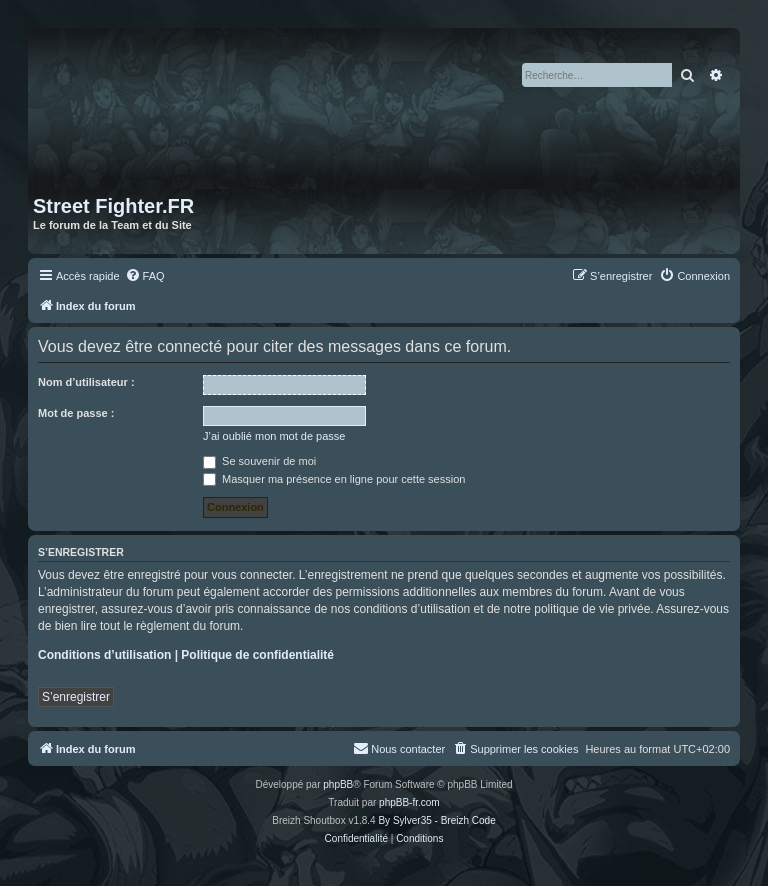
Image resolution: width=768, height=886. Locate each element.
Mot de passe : (76, 413)
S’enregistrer (76, 697)
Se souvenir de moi (259, 461)
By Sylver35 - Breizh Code (436, 820)
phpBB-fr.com (409, 802)
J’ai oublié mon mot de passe (274, 436)
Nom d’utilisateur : (86, 382)
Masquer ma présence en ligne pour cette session (334, 479)
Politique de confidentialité (257, 655)
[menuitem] (145, 276)
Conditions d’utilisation (104, 655)
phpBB (338, 784)
